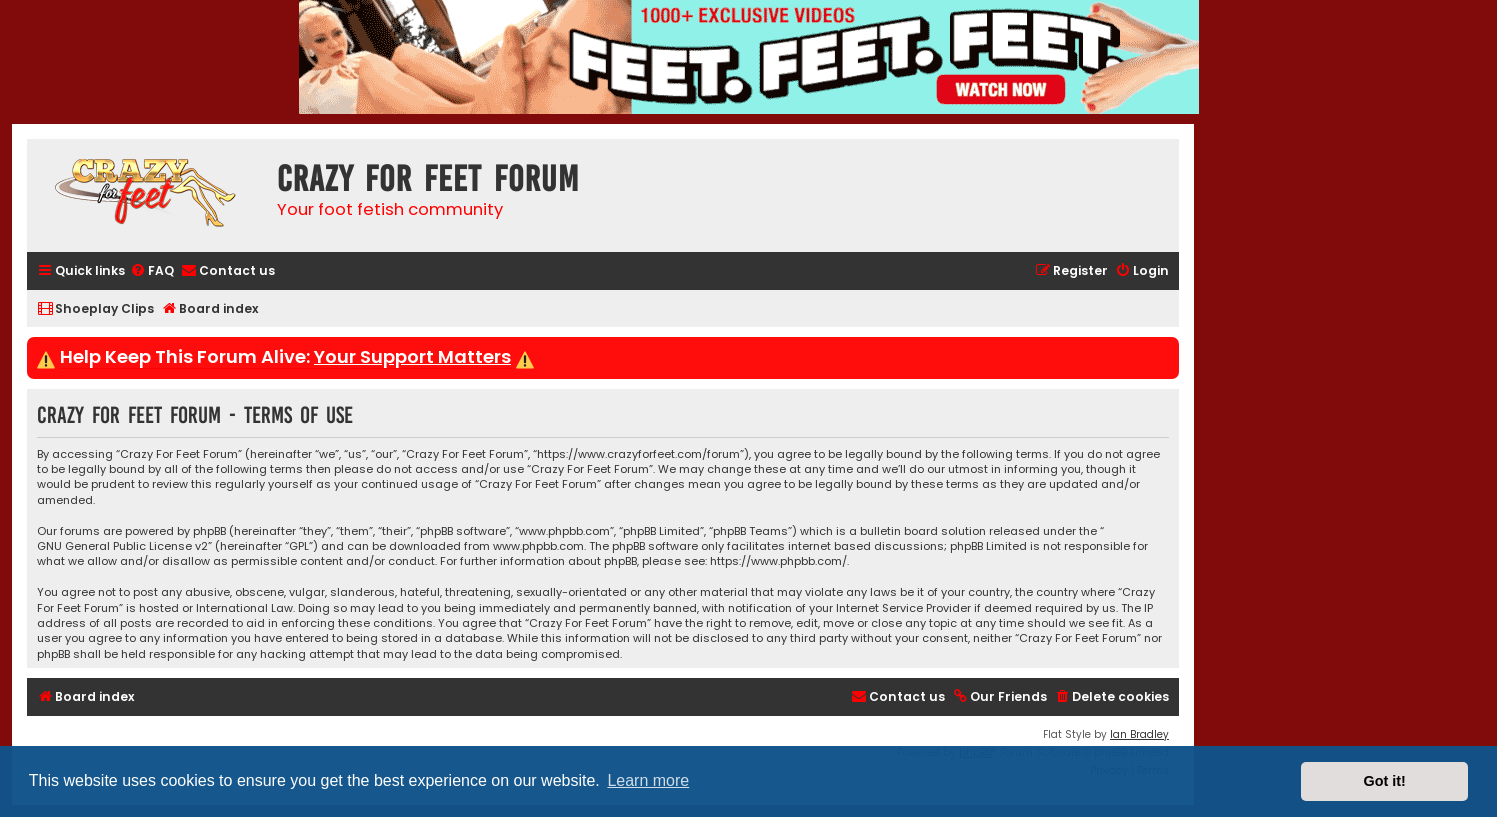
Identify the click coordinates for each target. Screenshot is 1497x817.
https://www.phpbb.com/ (778, 561)
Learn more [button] (648, 780)
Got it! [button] (1385, 781)
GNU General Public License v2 (122, 546)
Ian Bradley (1139, 734)
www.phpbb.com (538, 546)
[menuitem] (152, 271)
